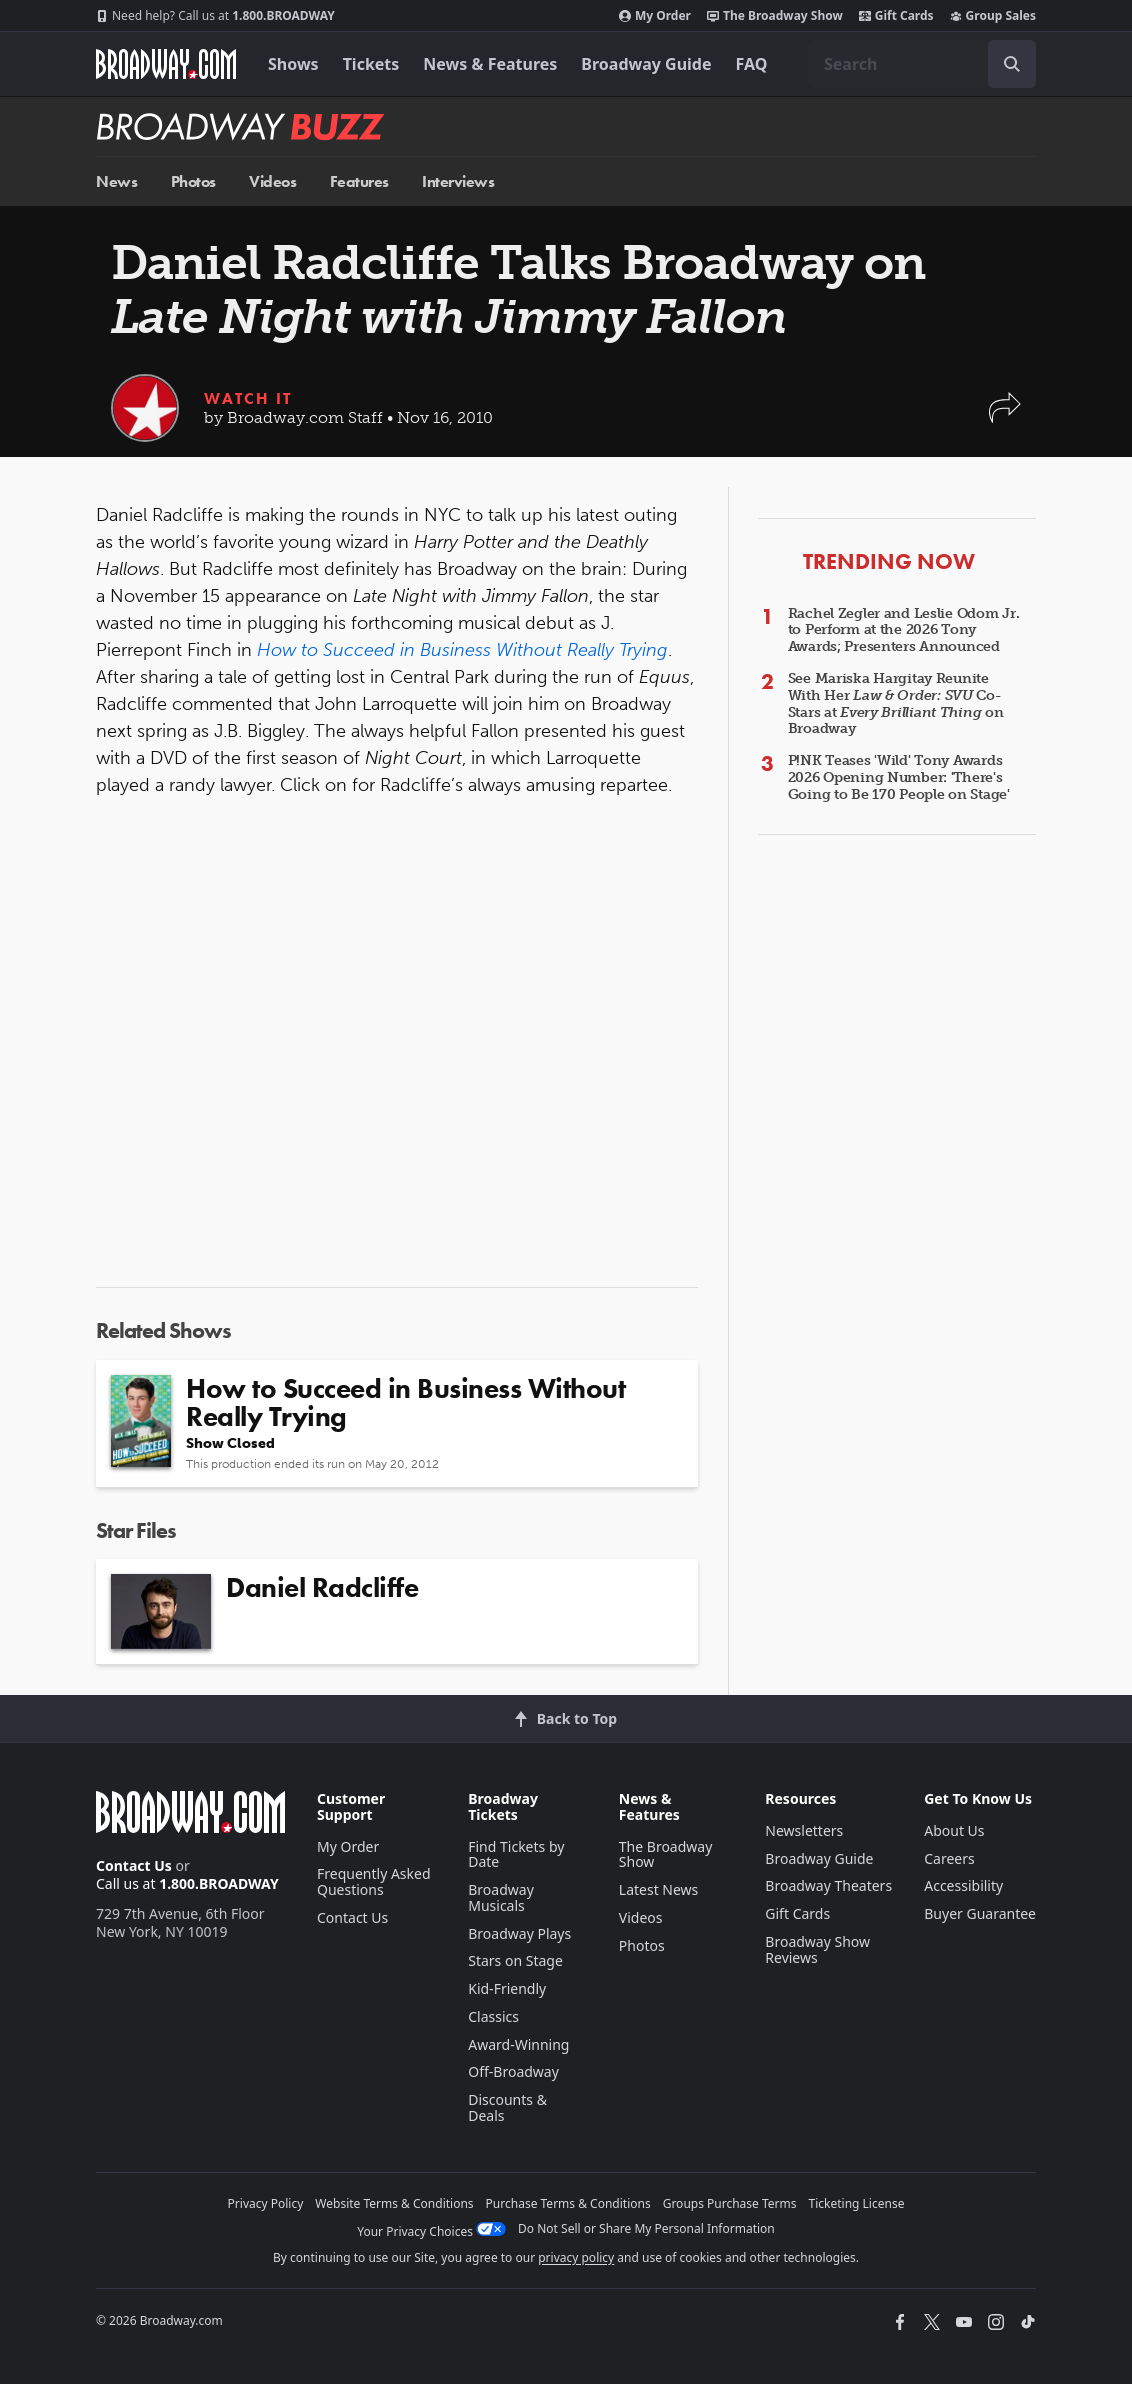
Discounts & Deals (507, 2107)
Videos (272, 181)
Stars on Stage (515, 1960)
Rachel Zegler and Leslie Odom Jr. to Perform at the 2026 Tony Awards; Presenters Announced (904, 630)
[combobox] (922, 64)
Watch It (248, 398)
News (116, 181)
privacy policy (576, 2257)
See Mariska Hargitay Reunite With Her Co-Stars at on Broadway (896, 703)
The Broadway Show (775, 16)
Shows (293, 64)
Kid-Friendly (507, 1988)
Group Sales (993, 16)
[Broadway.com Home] (166, 64)
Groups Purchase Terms (730, 2203)
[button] (1005, 417)
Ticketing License (857, 2203)
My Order (655, 16)
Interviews (458, 181)
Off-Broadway (513, 2071)
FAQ (752, 64)
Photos (193, 181)
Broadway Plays (519, 1933)
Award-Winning (518, 2044)
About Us (954, 1830)
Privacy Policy (266, 2203)
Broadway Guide (646, 64)
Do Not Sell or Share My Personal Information (646, 2228)
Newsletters (804, 1830)
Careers (949, 1858)
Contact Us (134, 1865)
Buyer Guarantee (980, 1913)
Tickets (371, 64)
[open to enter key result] (1012, 64)
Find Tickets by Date (516, 1854)
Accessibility (963, 1885)
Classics (493, 2016)
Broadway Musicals (501, 1897)
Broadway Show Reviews (817, 1949)
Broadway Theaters (828, 1885)
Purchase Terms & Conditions (568, 2203)
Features (359, 181)
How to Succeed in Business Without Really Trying (462, 650)
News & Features (490, 64)
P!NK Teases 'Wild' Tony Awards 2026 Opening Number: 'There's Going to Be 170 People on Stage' (899, 777)
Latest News (659, 1889)
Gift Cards (896, 16)
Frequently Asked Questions (374, 1881)
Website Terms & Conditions (394, 2203)
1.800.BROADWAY (215, 16)
